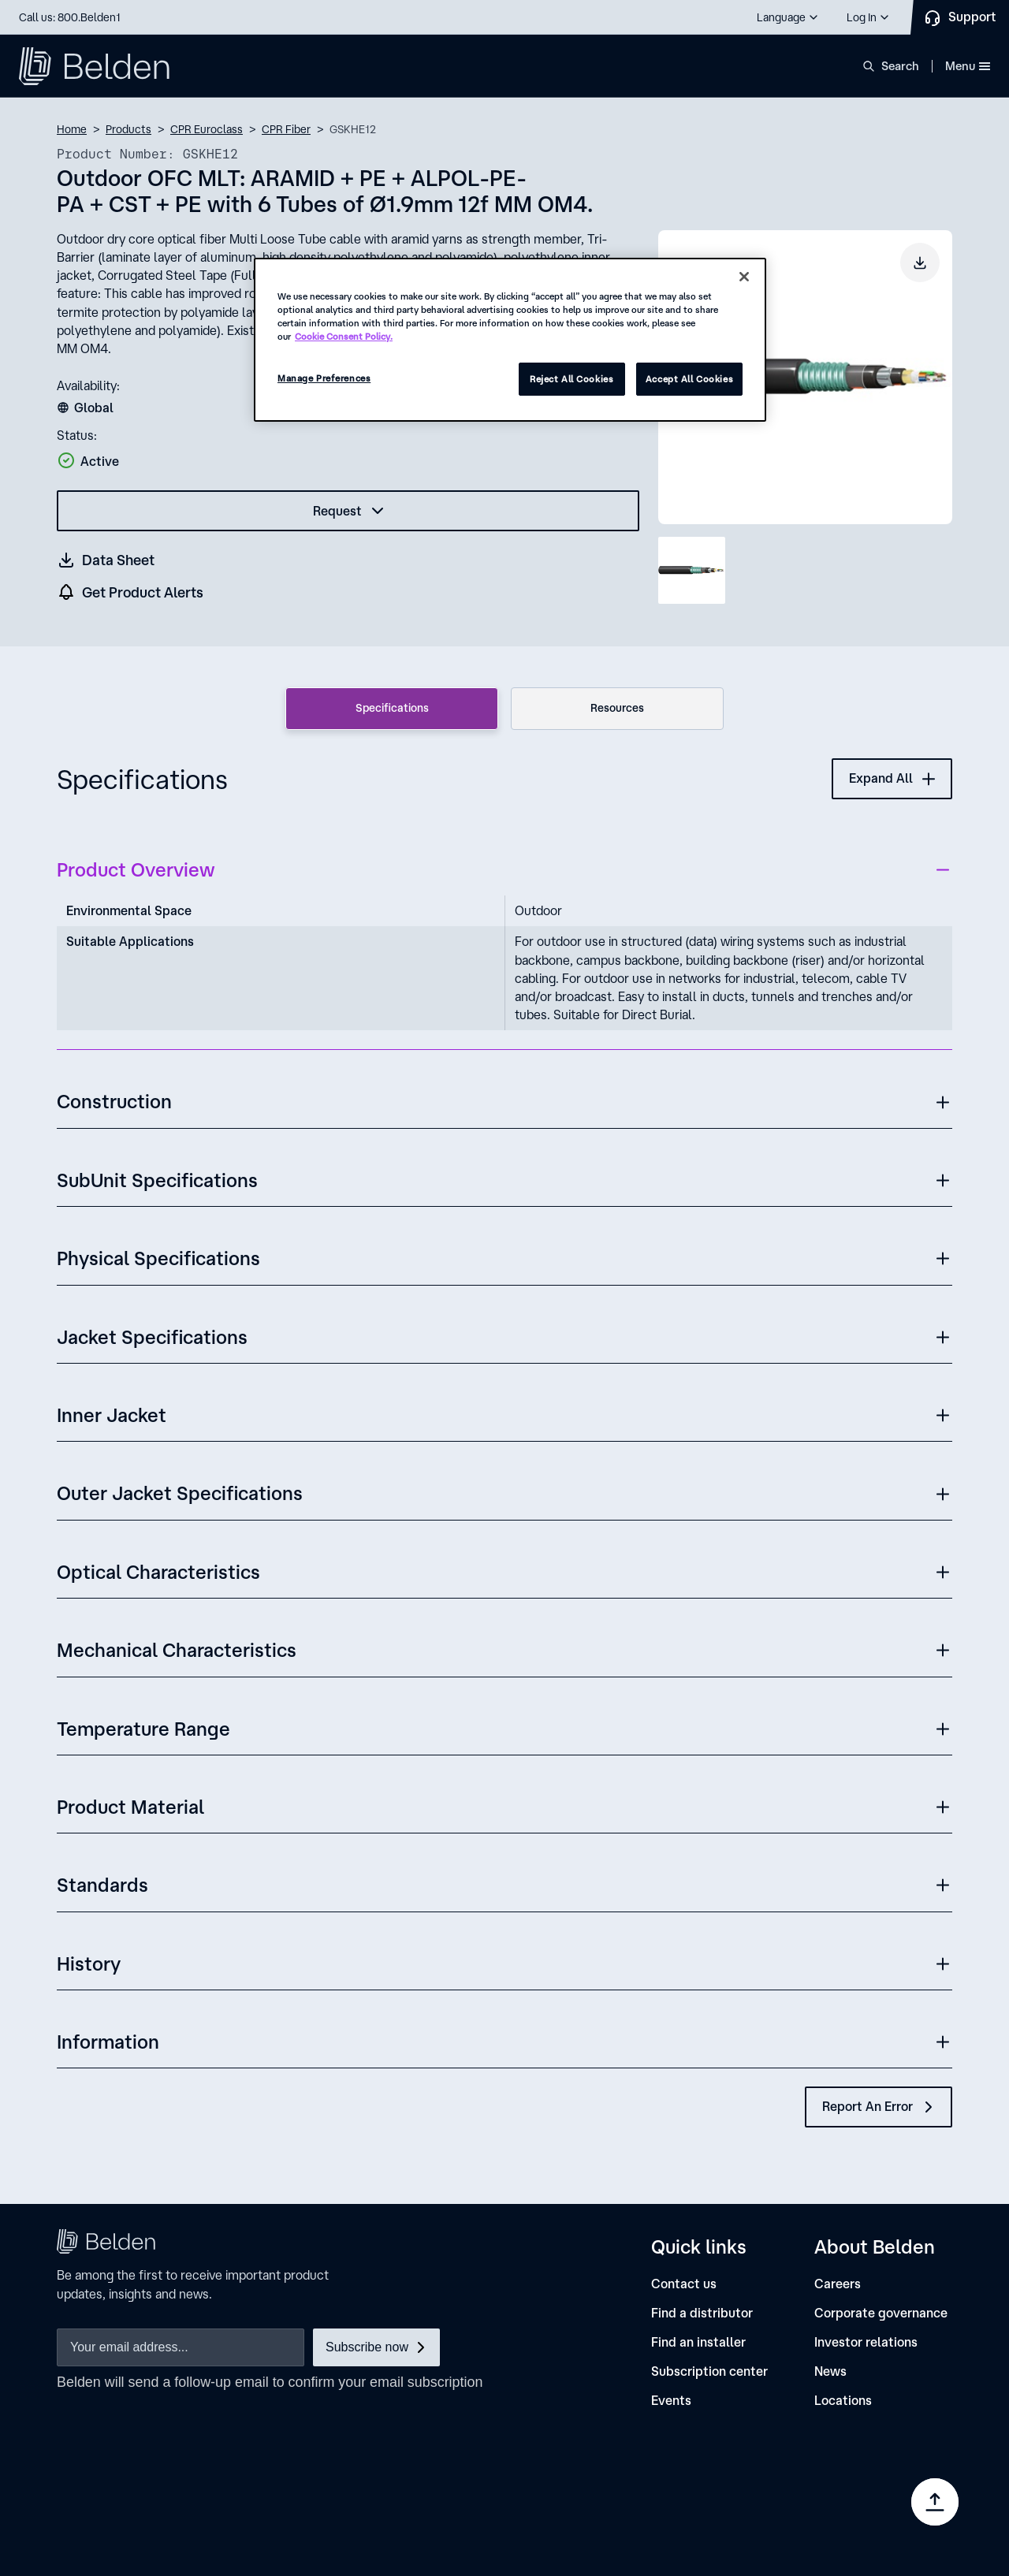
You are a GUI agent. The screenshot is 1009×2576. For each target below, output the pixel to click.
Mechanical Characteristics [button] (176, 1650)
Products (128, 129)
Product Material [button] (130, 1807)
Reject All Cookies (571, 379)
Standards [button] (102, 1885)
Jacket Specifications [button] (152, 1337)
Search (900, 66)
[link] (676, 2487)
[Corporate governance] (881, 2313)
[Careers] (837, 2284)
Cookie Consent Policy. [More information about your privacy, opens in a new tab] (344, 336)
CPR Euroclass (206, 129)
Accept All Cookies (689, 379)
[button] (788, 17)
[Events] (671, 2400)
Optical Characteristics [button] (158, 1572)
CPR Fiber (286, 129)
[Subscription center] (709, 2371)
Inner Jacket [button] (111, 1415)
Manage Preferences (323, 378)
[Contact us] (684, 2284)
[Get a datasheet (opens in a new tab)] (106, 560)
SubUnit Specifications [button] (157, 1180)
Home (72, 129)
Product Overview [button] (135, 869)
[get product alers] (131, 592)
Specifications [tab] (392, 708)
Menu (967, 66)
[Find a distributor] (702, 2313)
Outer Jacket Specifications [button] (180, 1493)
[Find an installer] (698, 2342)
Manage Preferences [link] (852, 2513)
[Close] (744, 276)
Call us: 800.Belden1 (70, 17)
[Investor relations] (866, 2342)
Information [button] (108, 2042)
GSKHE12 (353, 129)
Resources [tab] (617, 708)
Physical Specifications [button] (158, 1258)
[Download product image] (920, 262)
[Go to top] (935, 2502)
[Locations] (843, 2400)
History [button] (89, 1963)
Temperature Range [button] (143, 1729)
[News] (830, 2371)
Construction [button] (114, 1101)
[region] (510, 340)
